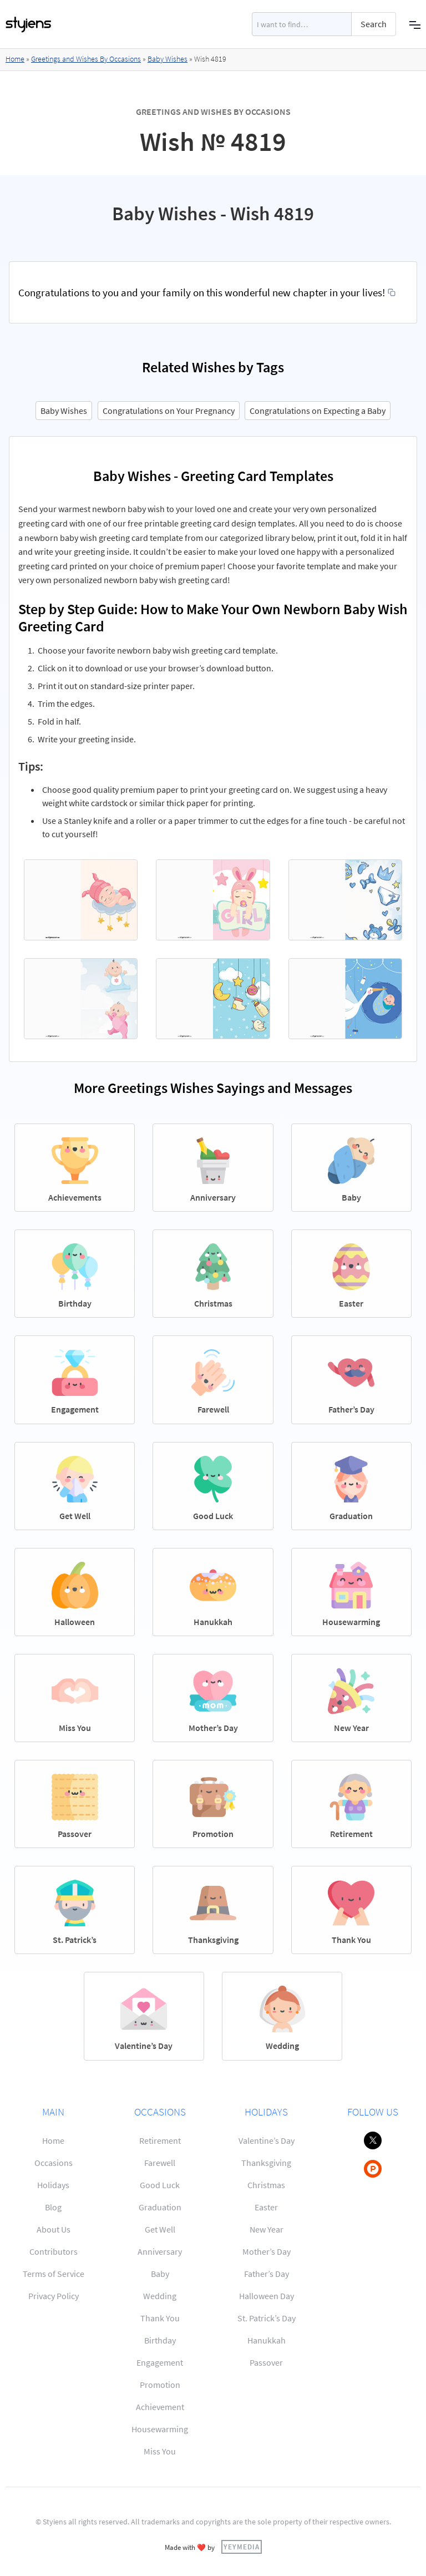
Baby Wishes (167, 59)
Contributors (53, 2251)
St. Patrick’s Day (266, 2318)
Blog (53, 2207)
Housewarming (159, 2429)
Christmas (266, 2184)
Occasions (53, 2162)
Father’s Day (266, 2273)
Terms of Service (53, 2273)
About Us (53, 2229)
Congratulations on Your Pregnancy (169, 410)
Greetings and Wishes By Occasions (86, 59)
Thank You (160, 2318)
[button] (414, 24)
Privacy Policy (53, 2295)
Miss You (160, 2451)
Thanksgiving (266, 2162)
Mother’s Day (266, 2251)
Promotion (160, 2384)
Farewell (159, 2162)
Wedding (159, 2295)
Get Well (160, 2229)
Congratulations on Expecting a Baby (318, 410)
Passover (266, 2362)
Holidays (53, 2184)
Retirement (160, 2140)
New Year (266, 2229)
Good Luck (160, 2184)
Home (15, 59)
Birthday (160, 2340)
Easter (266, 2207)
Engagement (159, 2362)
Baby (160, 2273)
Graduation (160, 2207)
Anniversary (160, 2251)
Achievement (160, 2406)
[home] (29, 24)
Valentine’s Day (267, 2140)
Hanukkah (266, 2340)
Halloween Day (266, 2295)
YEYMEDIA (242, 2546)
